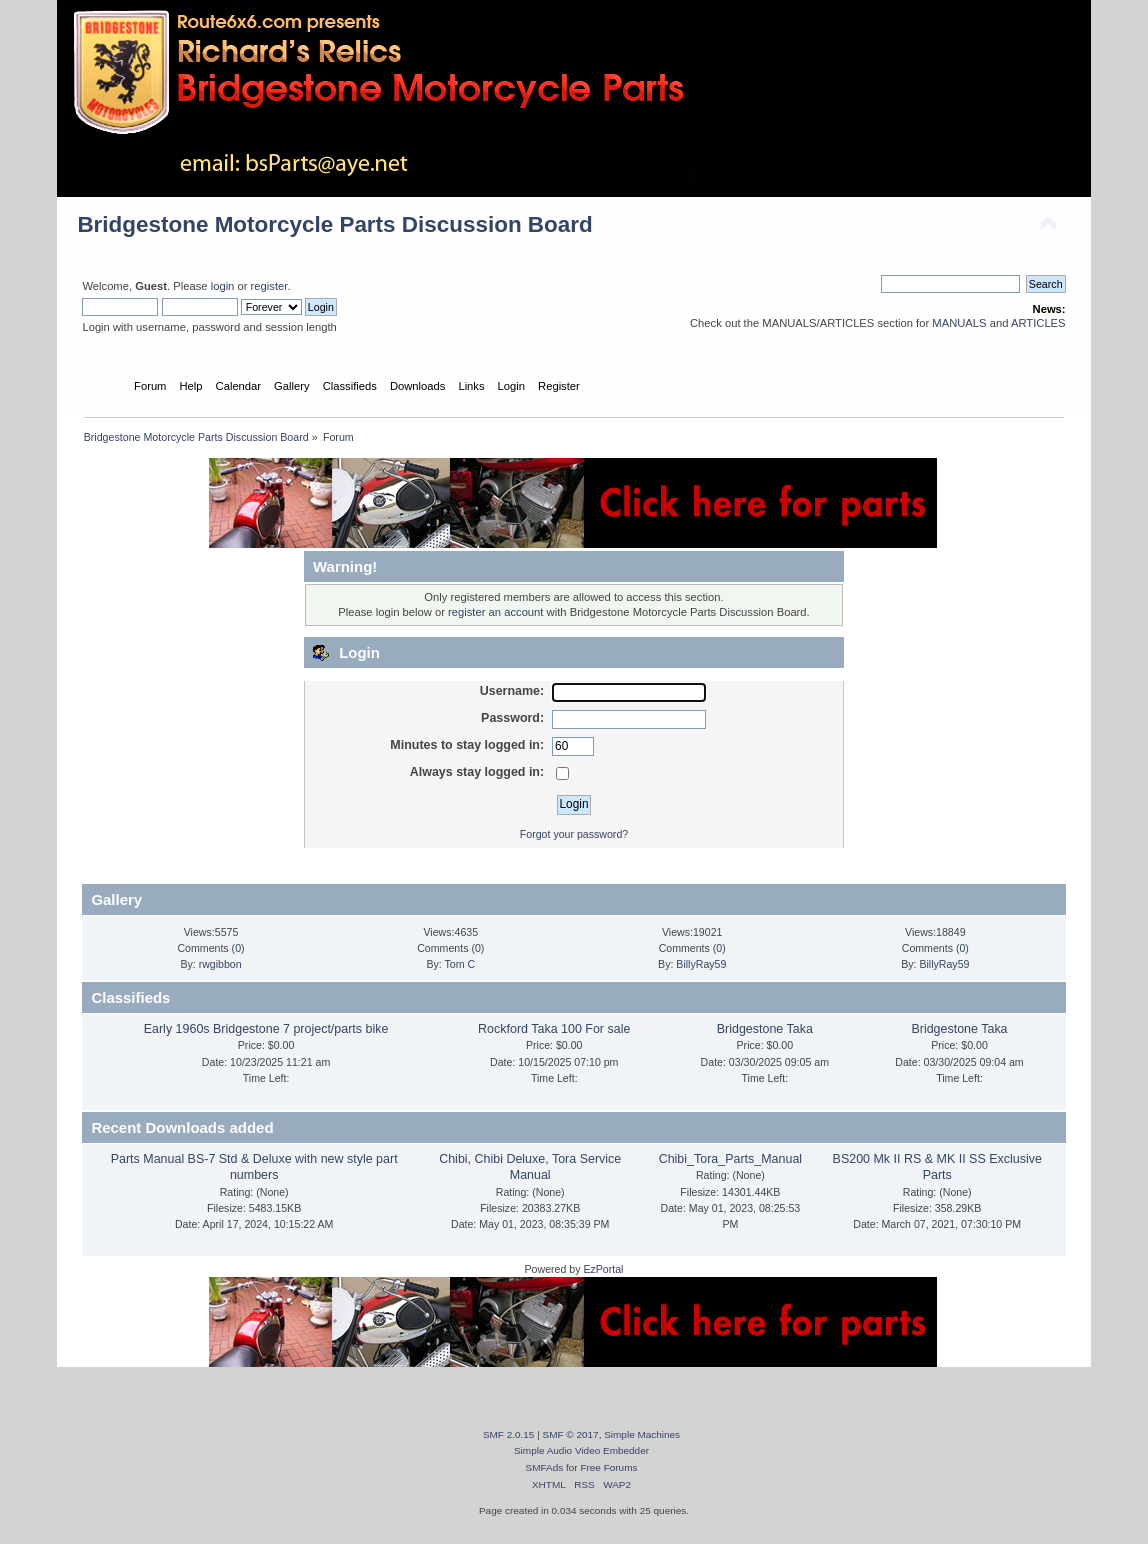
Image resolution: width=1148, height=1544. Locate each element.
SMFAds (545, 1467)
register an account (495, 612)
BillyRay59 (701, 964)
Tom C (460, 964)
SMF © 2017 (571, 1434)
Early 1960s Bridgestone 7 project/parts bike (266, 1029)
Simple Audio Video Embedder (581, 1450)
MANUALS (959, 323)
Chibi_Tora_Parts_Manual (730, 1159)
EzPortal (603, 1269)
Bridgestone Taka (765, 1029)
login (223, 286)
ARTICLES (1038, 323)
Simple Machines (642, 1434)
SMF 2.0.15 (509, 1434)
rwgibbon (220, 964)
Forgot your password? (574, 834)
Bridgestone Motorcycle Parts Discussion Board (334, 224)
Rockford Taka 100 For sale (554, 1029)
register (269, 286)
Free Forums (608, 1467)
